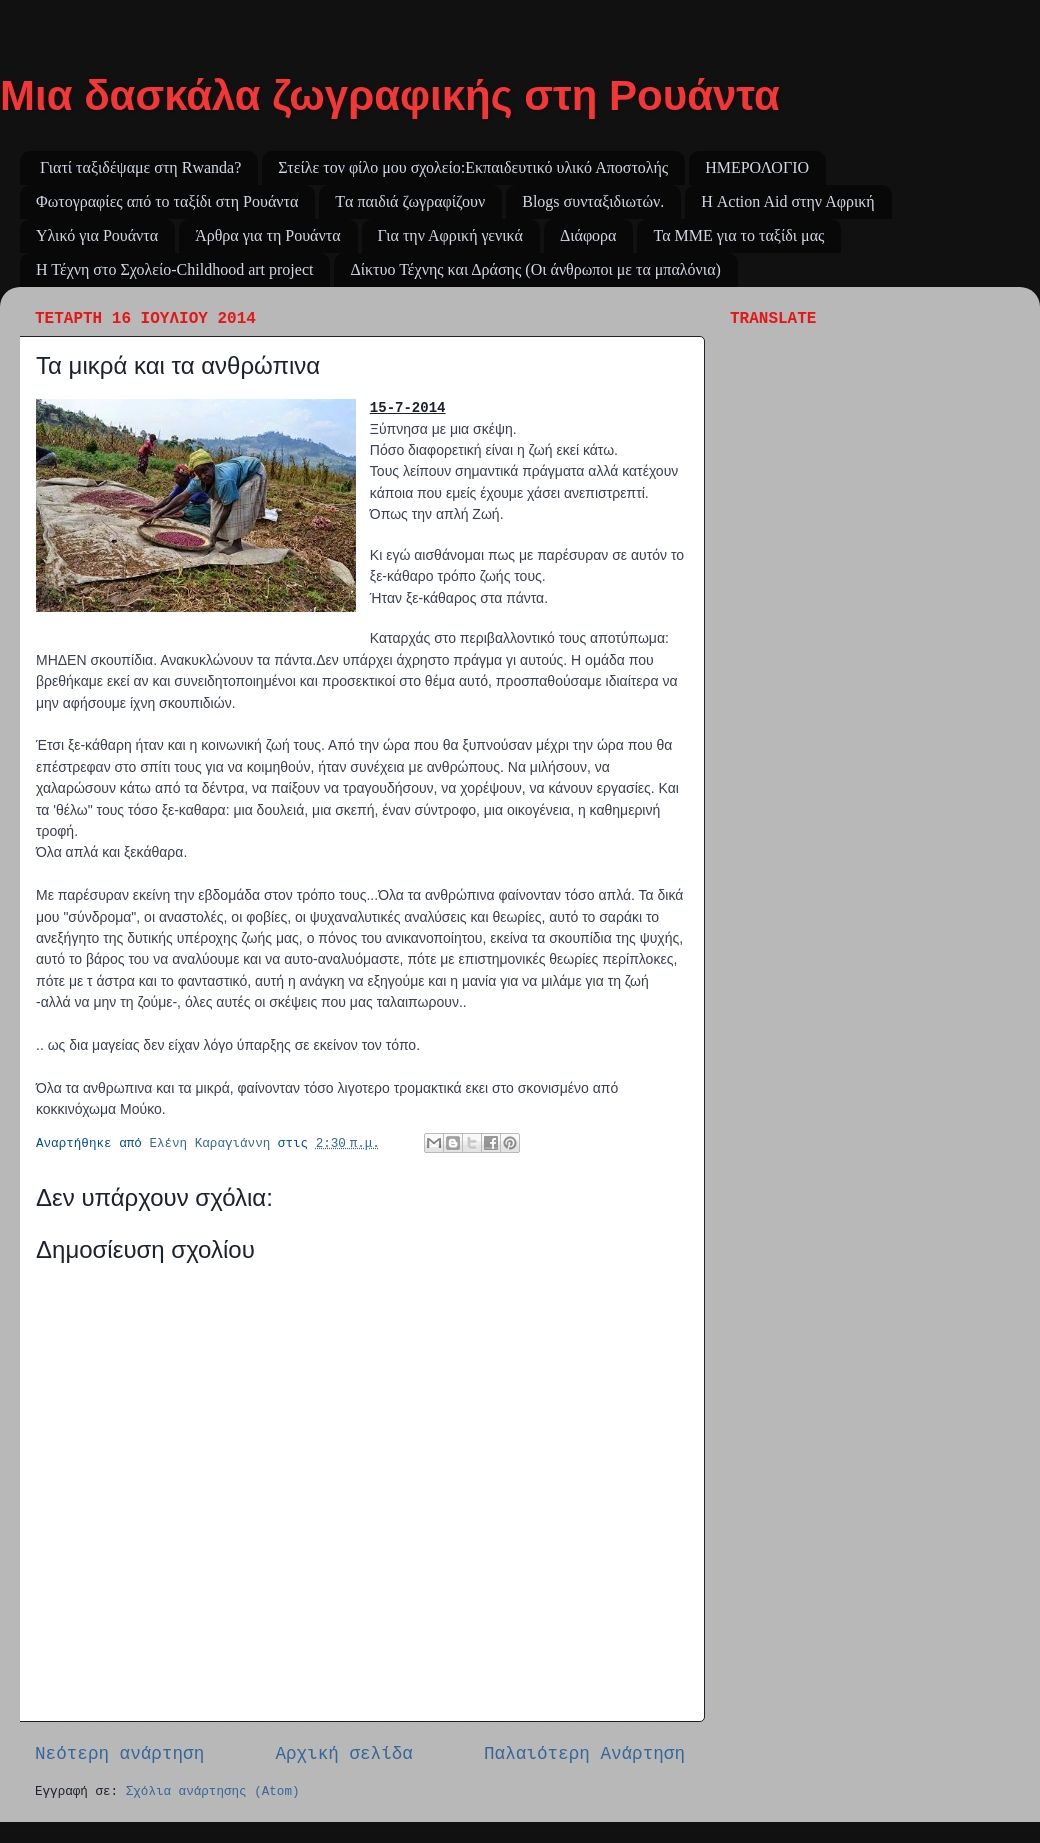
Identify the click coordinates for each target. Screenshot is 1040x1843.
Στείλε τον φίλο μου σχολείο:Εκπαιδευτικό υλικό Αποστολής (473, 167)
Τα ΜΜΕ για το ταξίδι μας (738, 235)
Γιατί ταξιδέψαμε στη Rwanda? (140, 167)
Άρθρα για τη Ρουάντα (267, 235)
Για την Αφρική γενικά (450, 235)
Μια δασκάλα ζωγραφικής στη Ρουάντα (390, 95)
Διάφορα (588, 235)
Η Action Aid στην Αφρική (788, 201)
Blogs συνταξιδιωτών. (593, 201)
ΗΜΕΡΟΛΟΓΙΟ (757, 167)
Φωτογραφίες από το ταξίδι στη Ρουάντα (167, 201)
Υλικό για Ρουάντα (97, 235)
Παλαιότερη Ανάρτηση (584, 1754)
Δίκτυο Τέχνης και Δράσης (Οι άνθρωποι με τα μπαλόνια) (535, 269)
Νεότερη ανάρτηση (119, 1754)
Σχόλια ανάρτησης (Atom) (213, 1792)
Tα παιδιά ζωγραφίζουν (410, 201)
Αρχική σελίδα (344, 1754)
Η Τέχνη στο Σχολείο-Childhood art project (174, 269)
